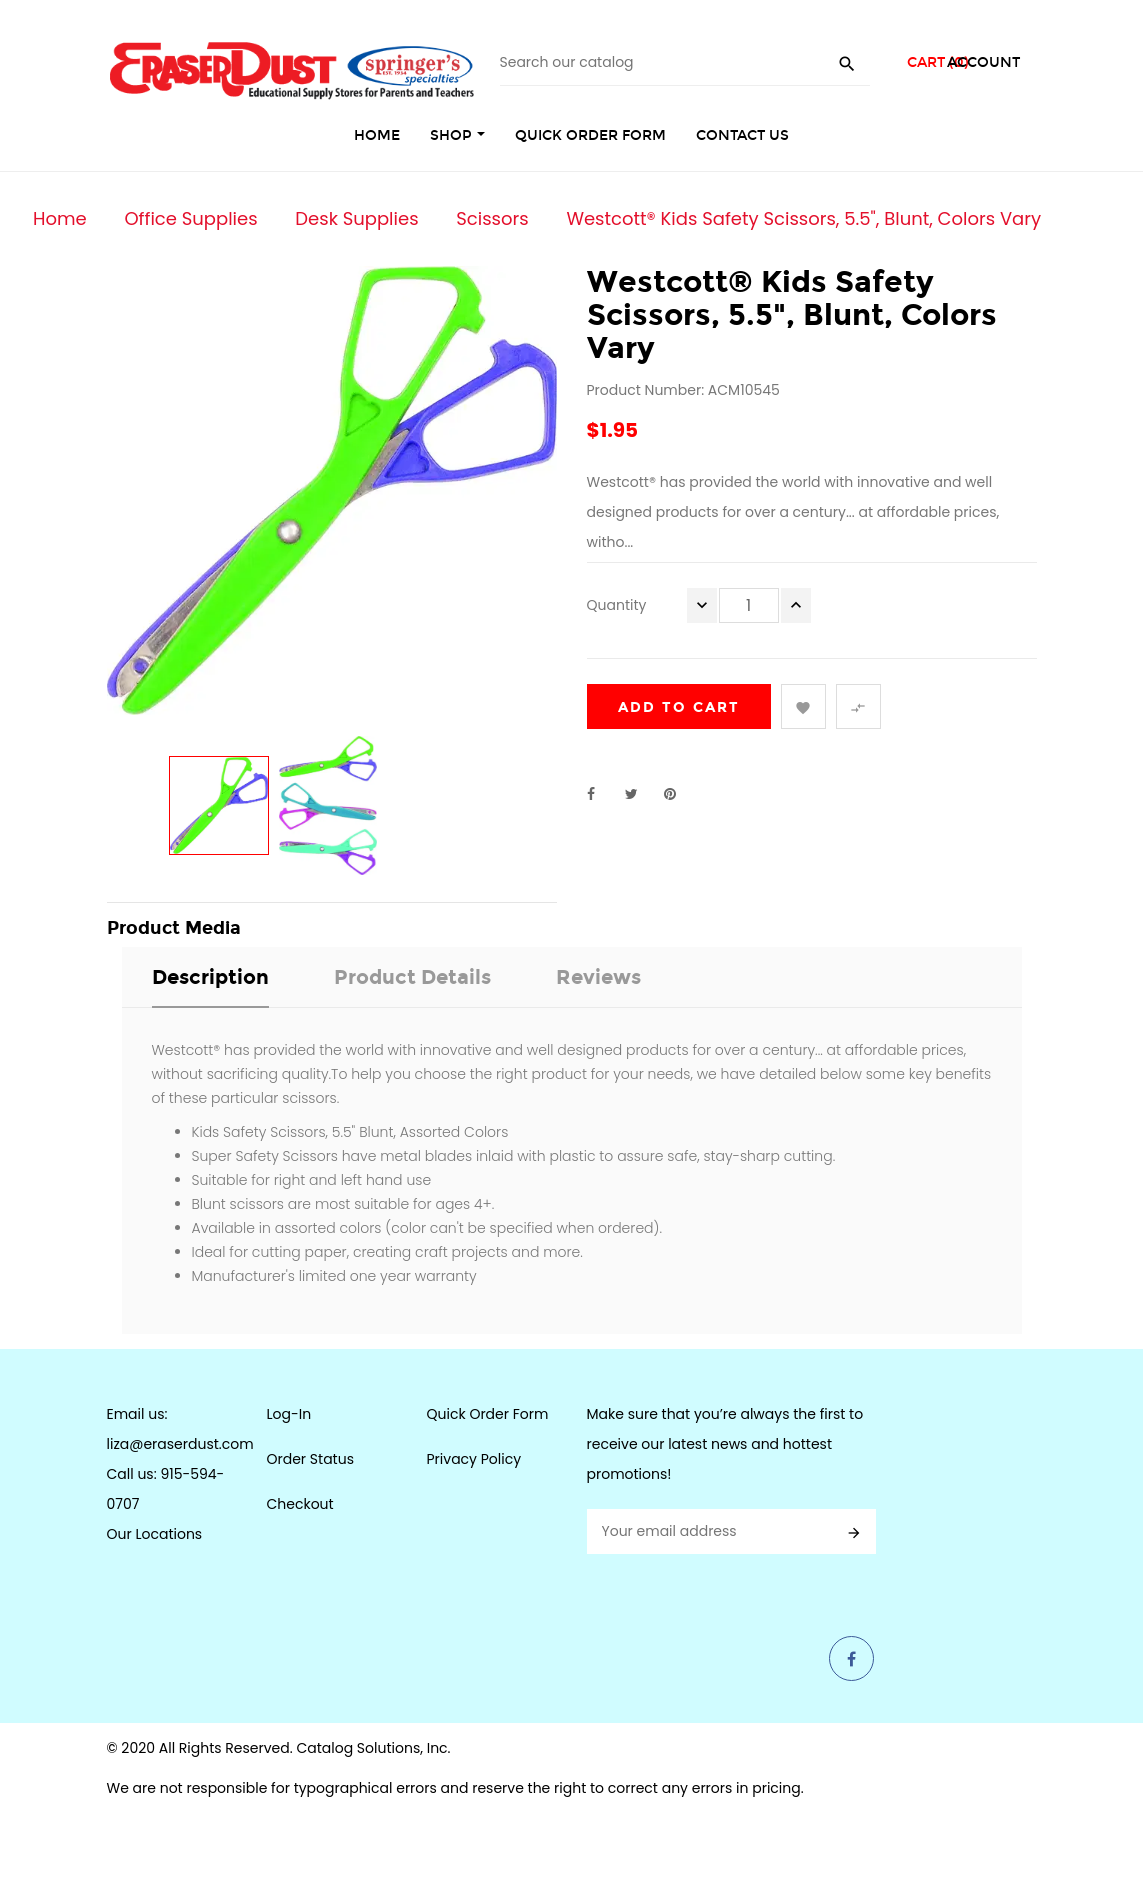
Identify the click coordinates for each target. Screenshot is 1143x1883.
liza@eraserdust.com (180, 1444)
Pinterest (679, 794)
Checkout (300, 1504)
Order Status (310, 1459)
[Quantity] (749, 605)
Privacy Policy (474, 1459)
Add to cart (679, 707)
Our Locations (155, 1534)
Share (602, 794)
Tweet (640, 794)
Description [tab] (210, 977)
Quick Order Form (488, 1414)
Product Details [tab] (412, 977)
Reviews (598, 977)
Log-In (289, 1414)
